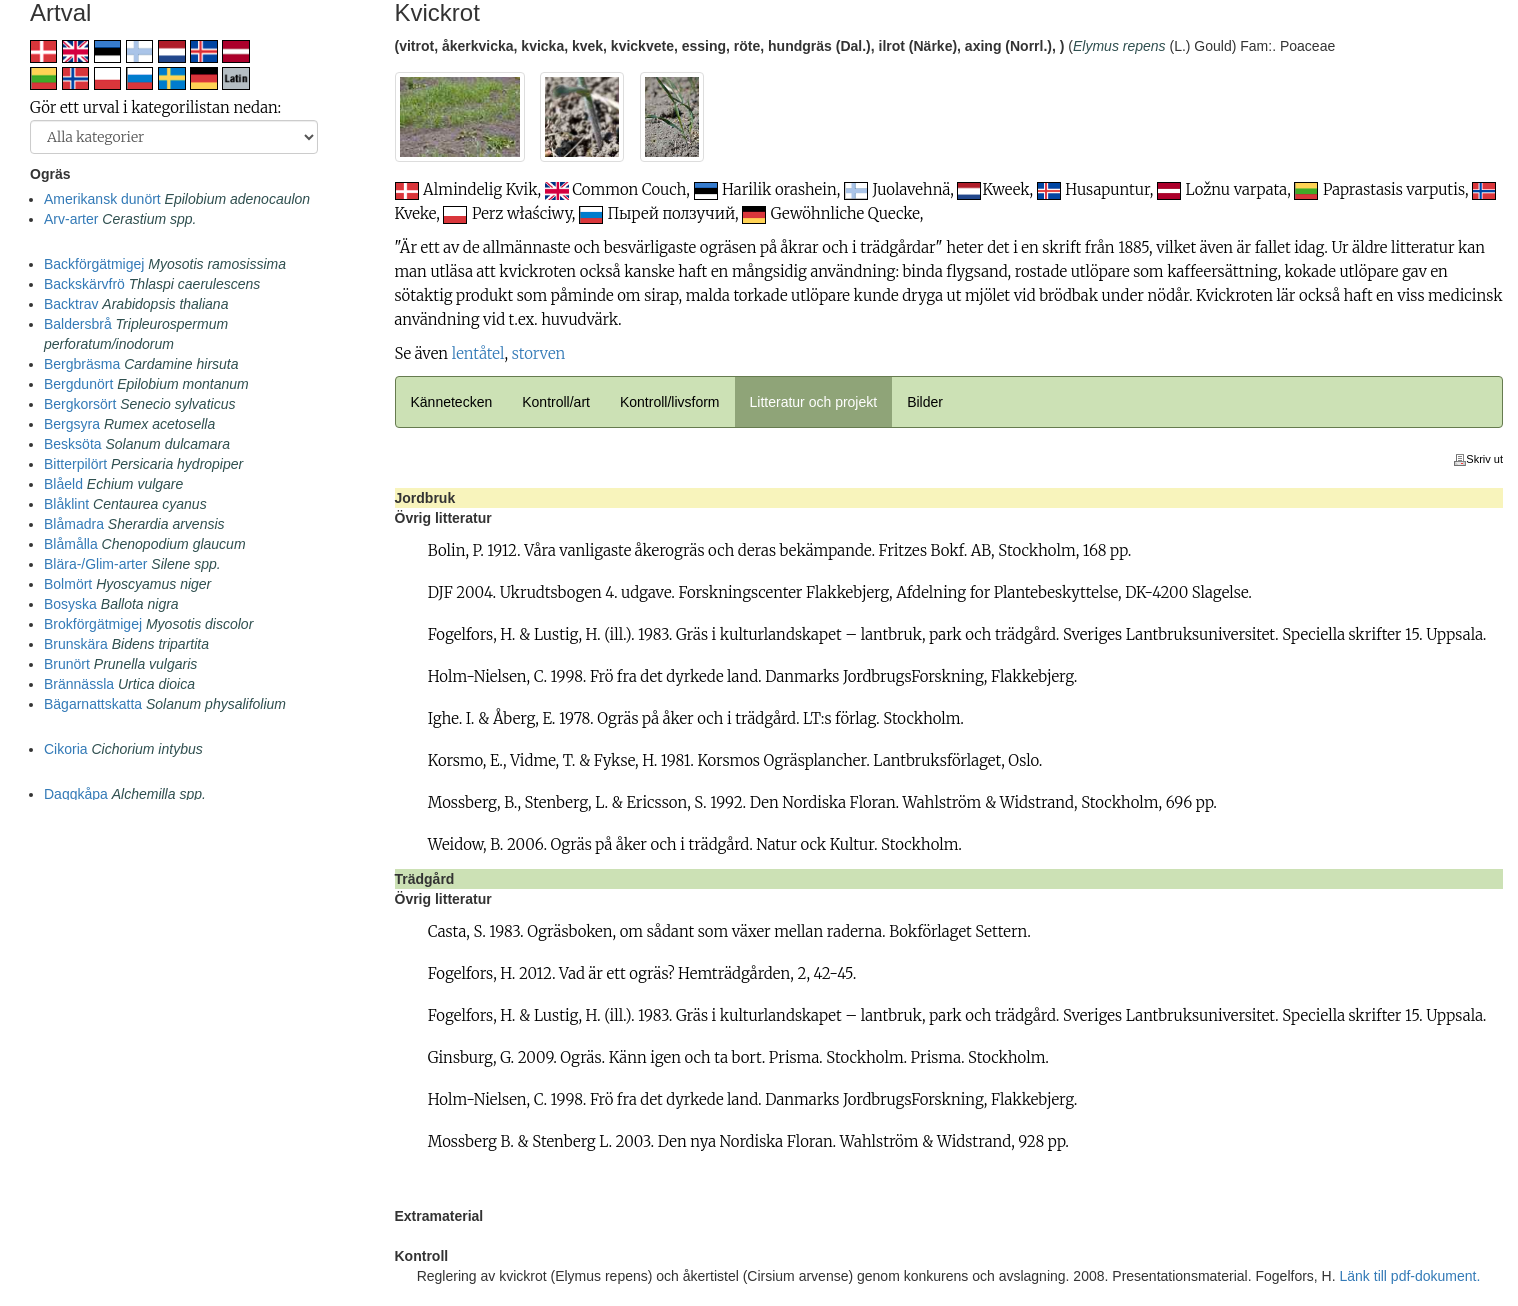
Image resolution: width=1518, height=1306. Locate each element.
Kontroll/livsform (670, 402)
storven (539, 353)
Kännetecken (452, 402)
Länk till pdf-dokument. (1410, 1276)
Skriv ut (1478, 459)
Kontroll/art (556, 402)
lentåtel (478, 353)
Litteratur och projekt (814, 402)
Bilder (925, 402)
